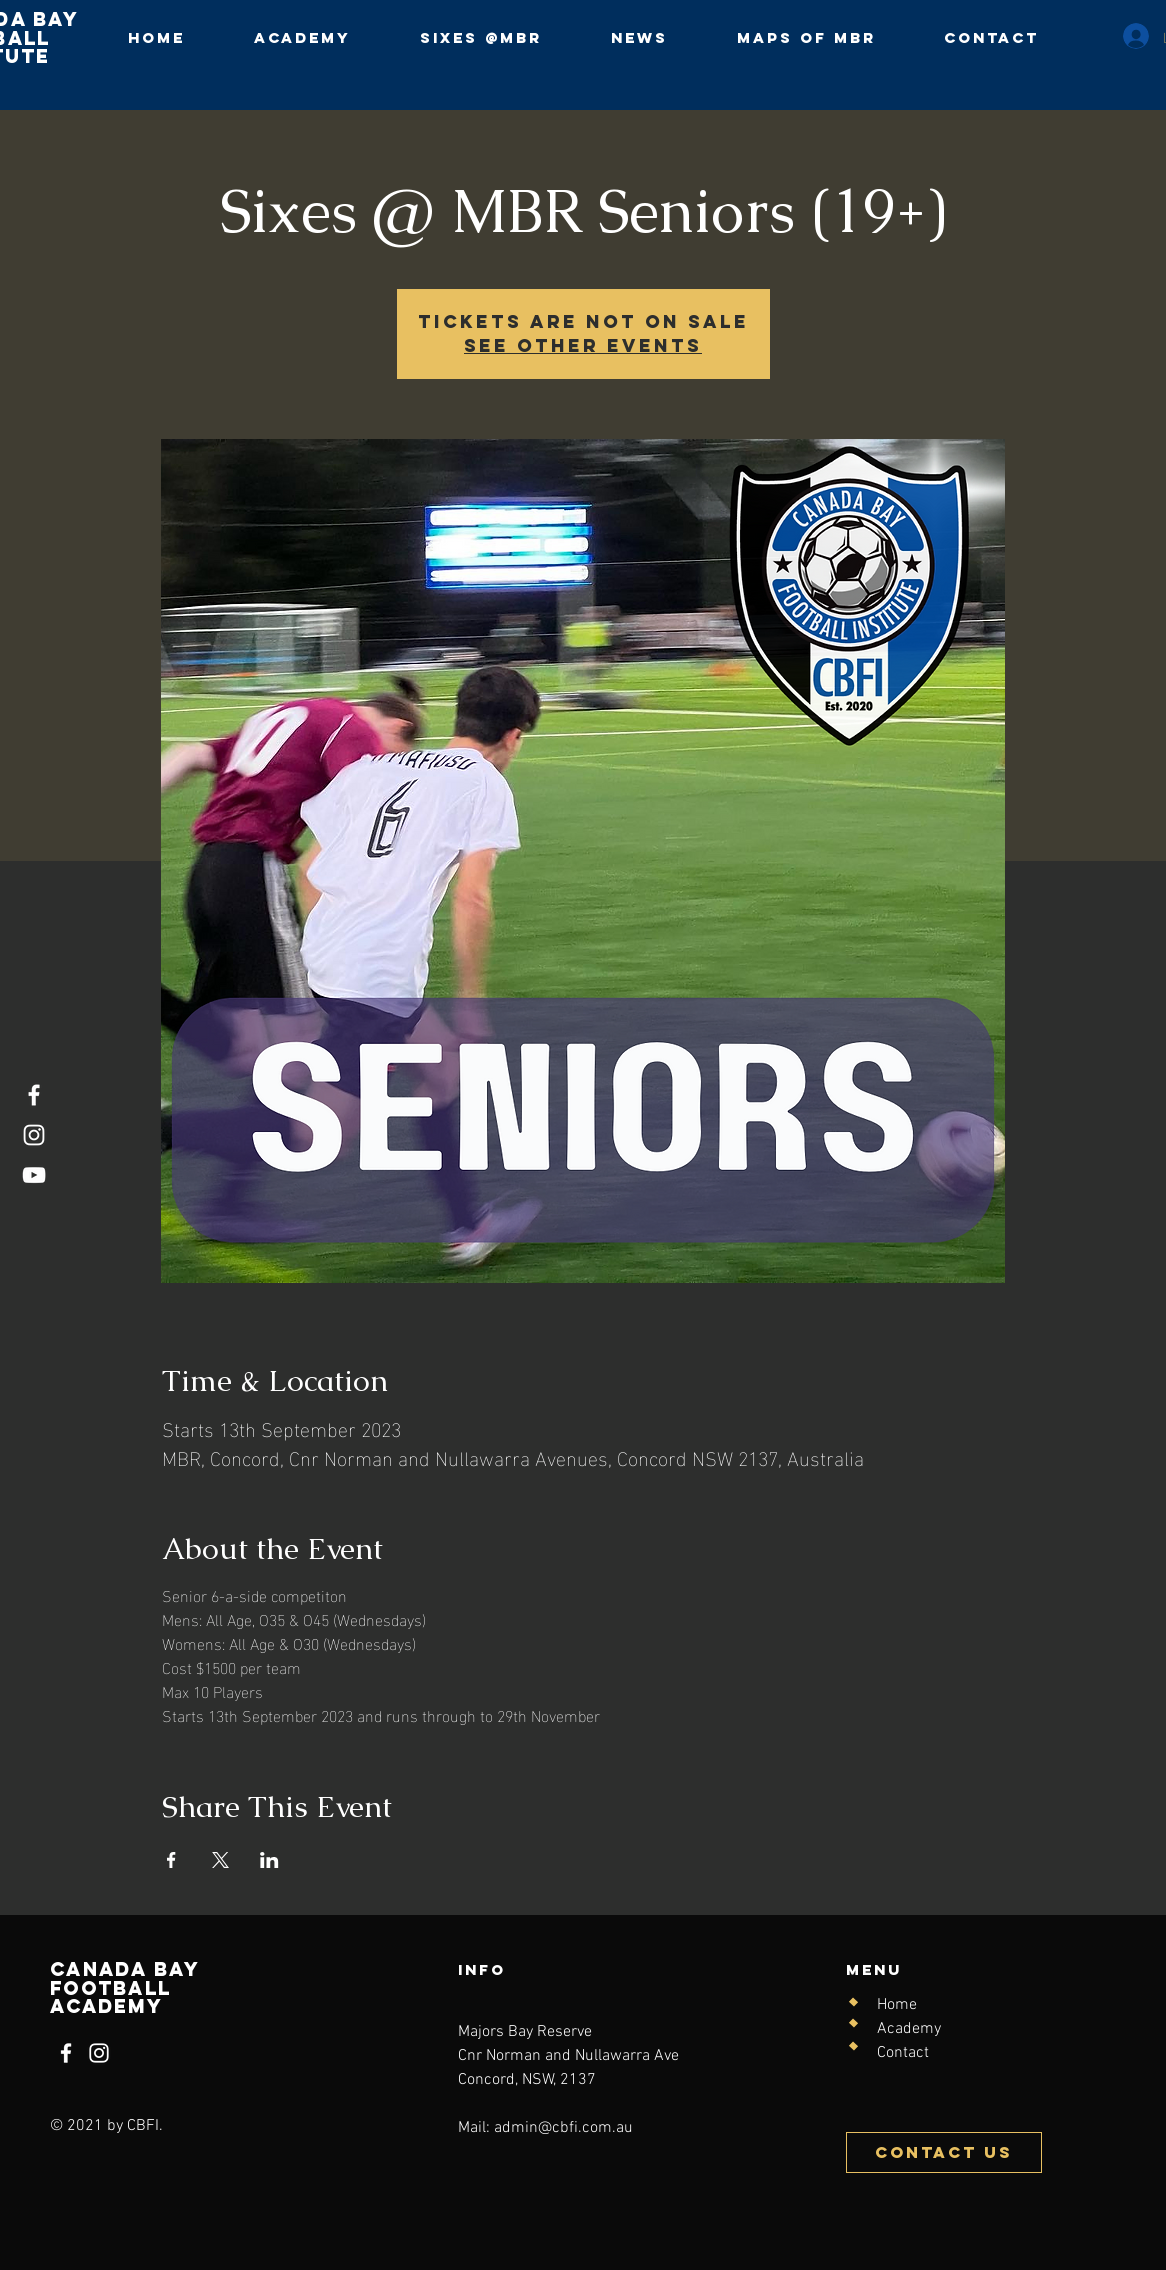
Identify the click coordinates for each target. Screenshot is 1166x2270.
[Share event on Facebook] (171, 1860)
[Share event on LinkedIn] (269, 1860)
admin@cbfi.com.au (563, 2128)
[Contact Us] (944, 2152)
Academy (909, 2029)
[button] (480, 37)
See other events (583, 345)
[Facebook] (34, 1095)
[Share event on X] (220, 1860)
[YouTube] (34, 1175)
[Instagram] (34, 1135)
